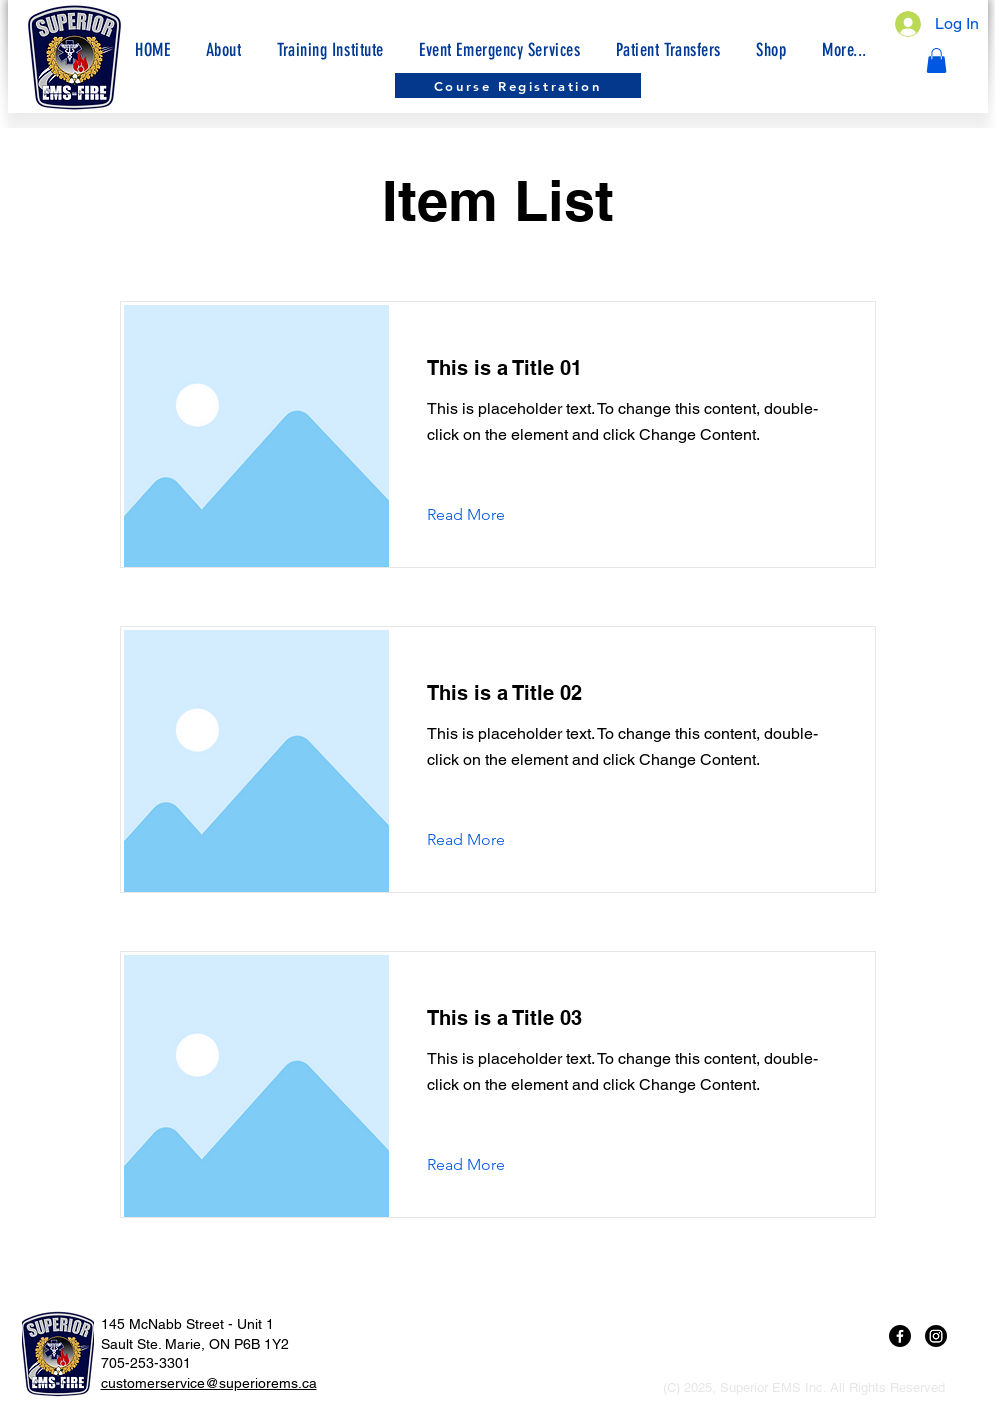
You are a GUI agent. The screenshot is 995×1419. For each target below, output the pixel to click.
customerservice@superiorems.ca (209, 1383)
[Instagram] (936, 1336)
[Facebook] (900, 1336)
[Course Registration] (518, 85)
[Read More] (481, 515)
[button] (844, 50)
